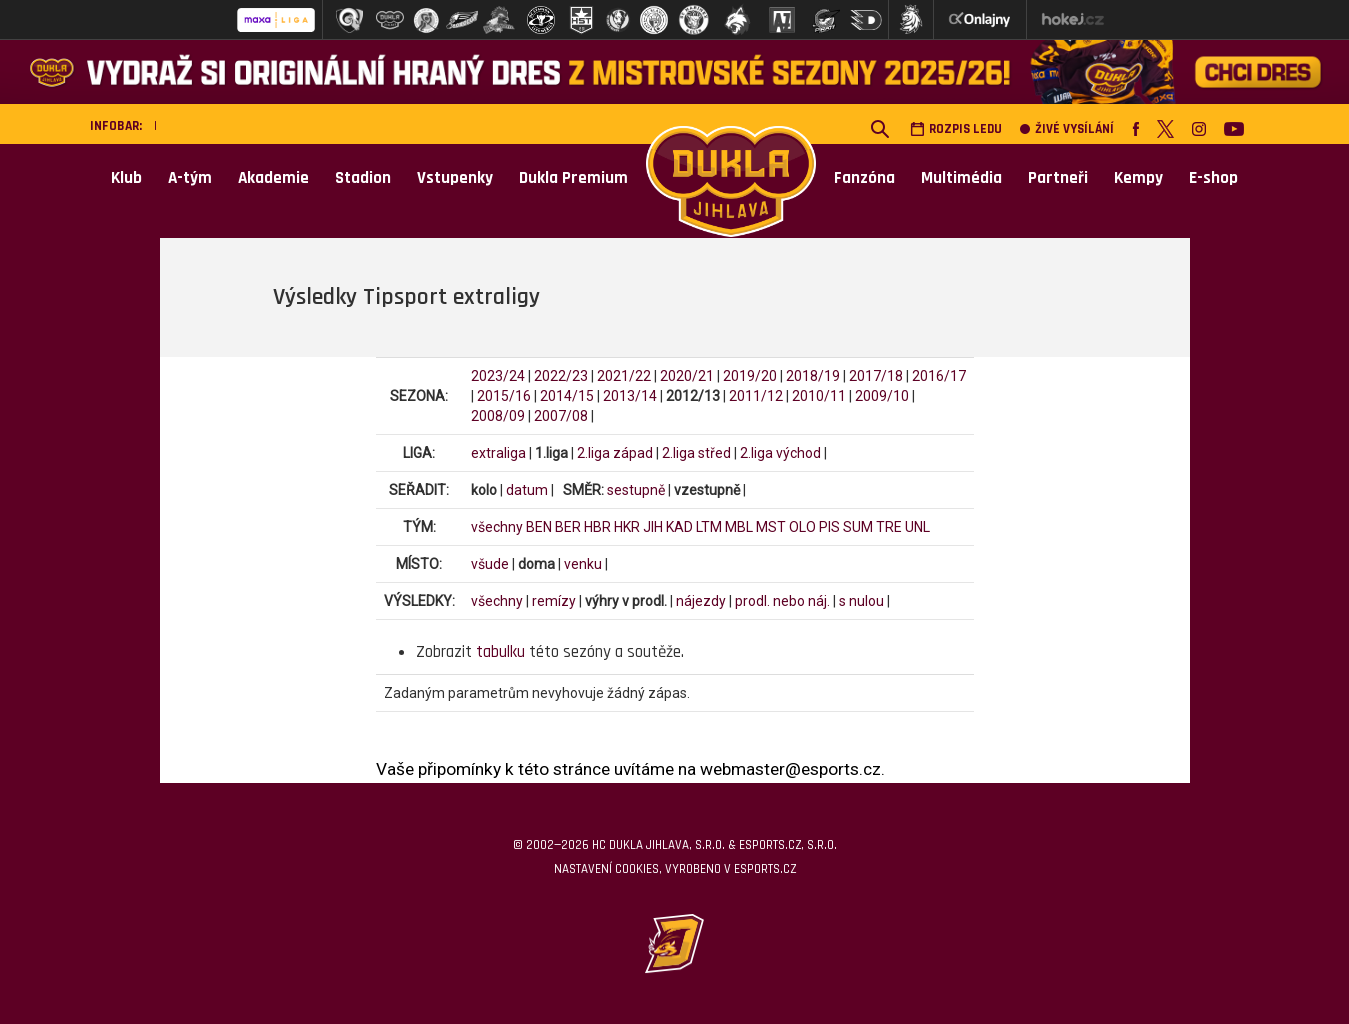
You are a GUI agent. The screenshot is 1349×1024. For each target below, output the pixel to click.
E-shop (1213, 178)
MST (771, 527)
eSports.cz (765, 869)
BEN (539, 527)
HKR (627, 527)
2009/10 (882, 396)
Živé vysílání (1067, 129)
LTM (709, 527)
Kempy (1138, 178)
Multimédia (961, 178)
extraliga (498, 453)
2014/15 (567, 396)
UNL (917, 527)
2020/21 (687, 376)
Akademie (273, 178)
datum (527, 490)
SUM (858, 527)
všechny (497, 527)
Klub (126, 178)
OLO (802, 527)
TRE (889, 527)
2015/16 (504, 396)
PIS (829, 527)
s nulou (861, 601)
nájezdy (701, 601)
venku (583, 564)
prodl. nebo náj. (782, 601)
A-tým (190, 178)
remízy (554, 601)
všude (490, 564)
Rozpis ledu (956, 129)
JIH (653, 527)
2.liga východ (780, 453)
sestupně (636, 490)
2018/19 (813, 376)
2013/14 (630, 396)
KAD (679, 527)
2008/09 (498, 416)
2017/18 (876, 376)
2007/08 (561, 416)
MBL (739, 527)
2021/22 (624, 376)
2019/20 (750, 376)
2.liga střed (696, 453)
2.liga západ (615, 453)
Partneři (1058, 178)
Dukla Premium (573, 178)
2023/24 (498, 376)
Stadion (363, 178)
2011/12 (756, 396)
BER (568, 527)
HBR (597, 527)
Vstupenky (455, 178)
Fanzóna (864, 178)
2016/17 (939, 376)
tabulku (500, 652)
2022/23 (561, 376)
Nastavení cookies (606, 869)
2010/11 (819, 396)
